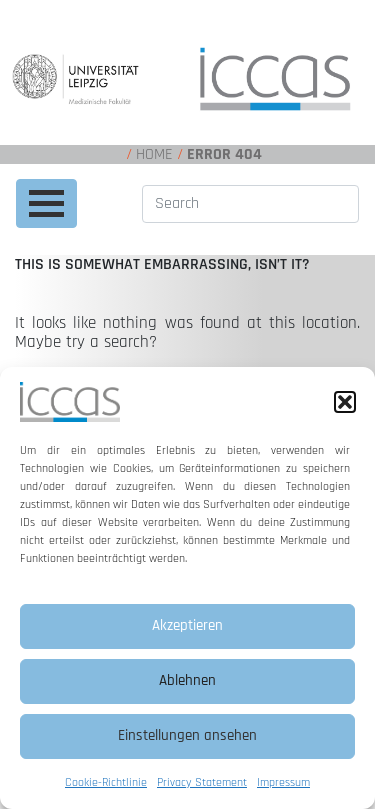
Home (154, 154)
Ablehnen (187, 680)
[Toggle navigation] (46, 203)
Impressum (283, 782)
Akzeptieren (187, 625)
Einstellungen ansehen (187, 735)
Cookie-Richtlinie (106, 782)
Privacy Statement (202, 782)
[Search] (250, 204)
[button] (345, 402)
